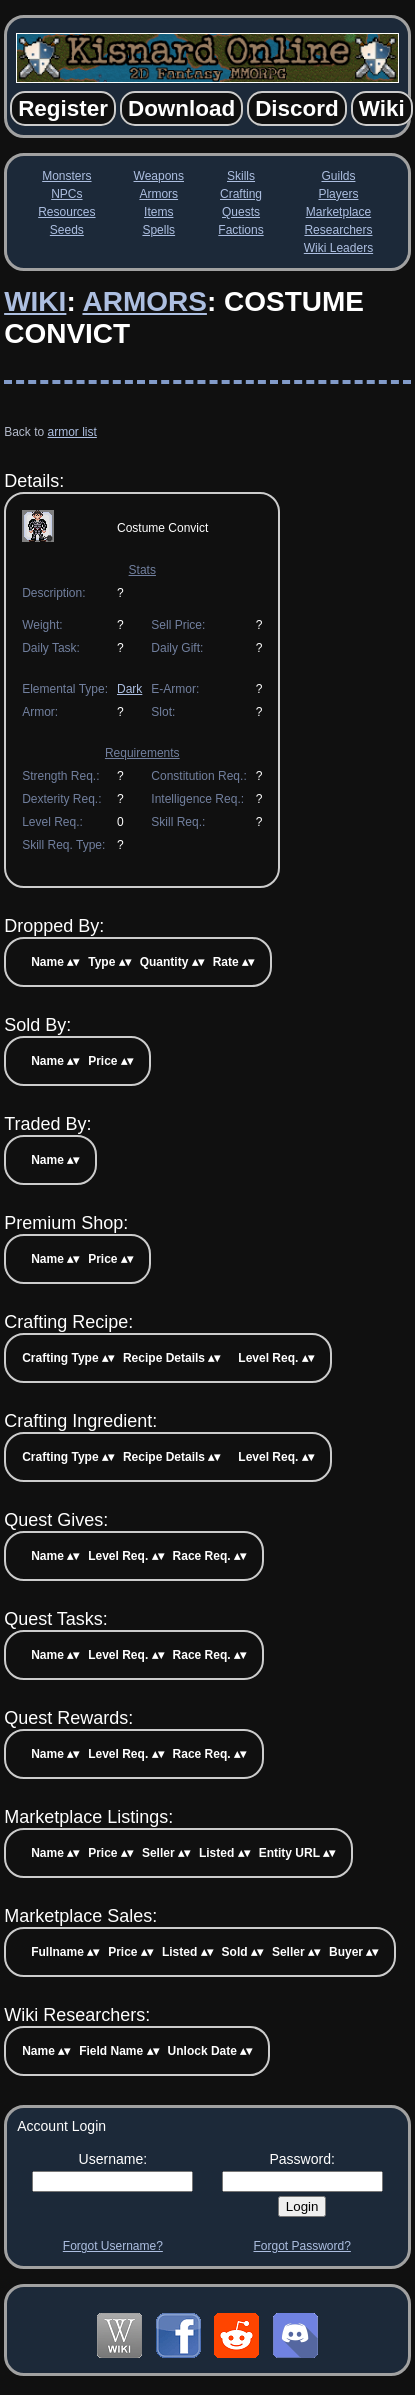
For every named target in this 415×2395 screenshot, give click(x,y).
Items (158, 212)
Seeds (67, 230)
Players (338, 194)
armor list (72, 432)
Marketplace (338, 212)
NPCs (66, 194)
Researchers (338, 230)
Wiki (35, 301)
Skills (241, 176)
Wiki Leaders (338, 248)
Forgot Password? (301, 2246)
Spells (158, 230)
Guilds (338, 176)
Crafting (241, 194)
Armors (158, 194)
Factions (240, 230)
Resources (66, 212)
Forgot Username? (113, 2246)
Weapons (159, 176)
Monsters (66, 176)
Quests (241, 212)
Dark (129, 689)
